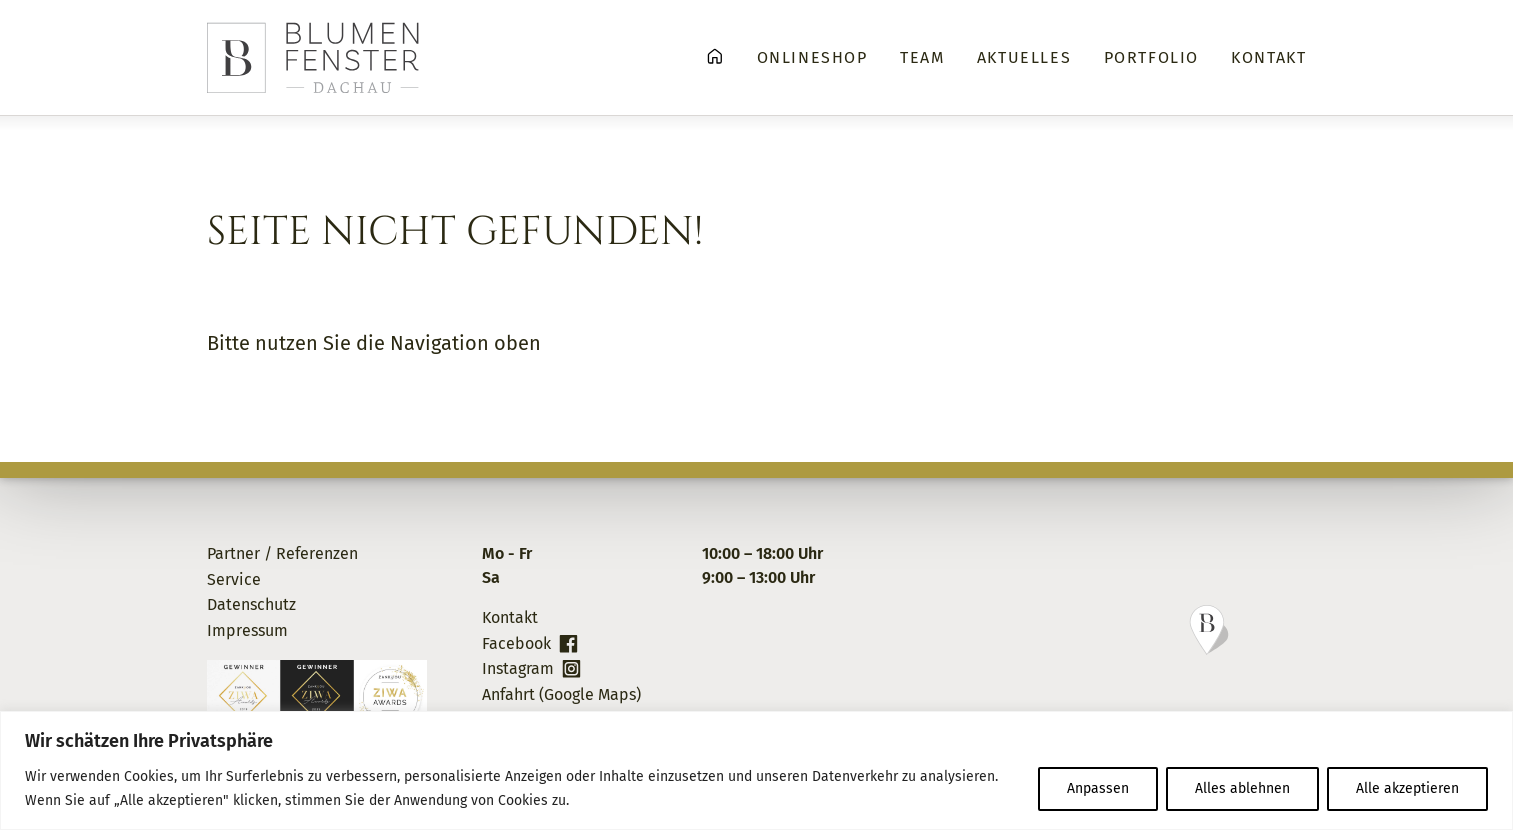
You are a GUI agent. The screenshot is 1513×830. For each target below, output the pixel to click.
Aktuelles (1024, 57)
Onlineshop (812, 57)
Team (922, 57)
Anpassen (1098, 788)
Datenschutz (251, 604)
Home (715, 56)
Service (234, 579)
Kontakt (1268, 57)
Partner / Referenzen (282, 553)
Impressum (247, 630)
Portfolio (1151, 57)
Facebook (516, 643)
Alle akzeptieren (1407, 788)
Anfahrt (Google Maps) (561, 694)
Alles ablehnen (1242, 788)
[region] (756, 770)
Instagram (518, 668)
